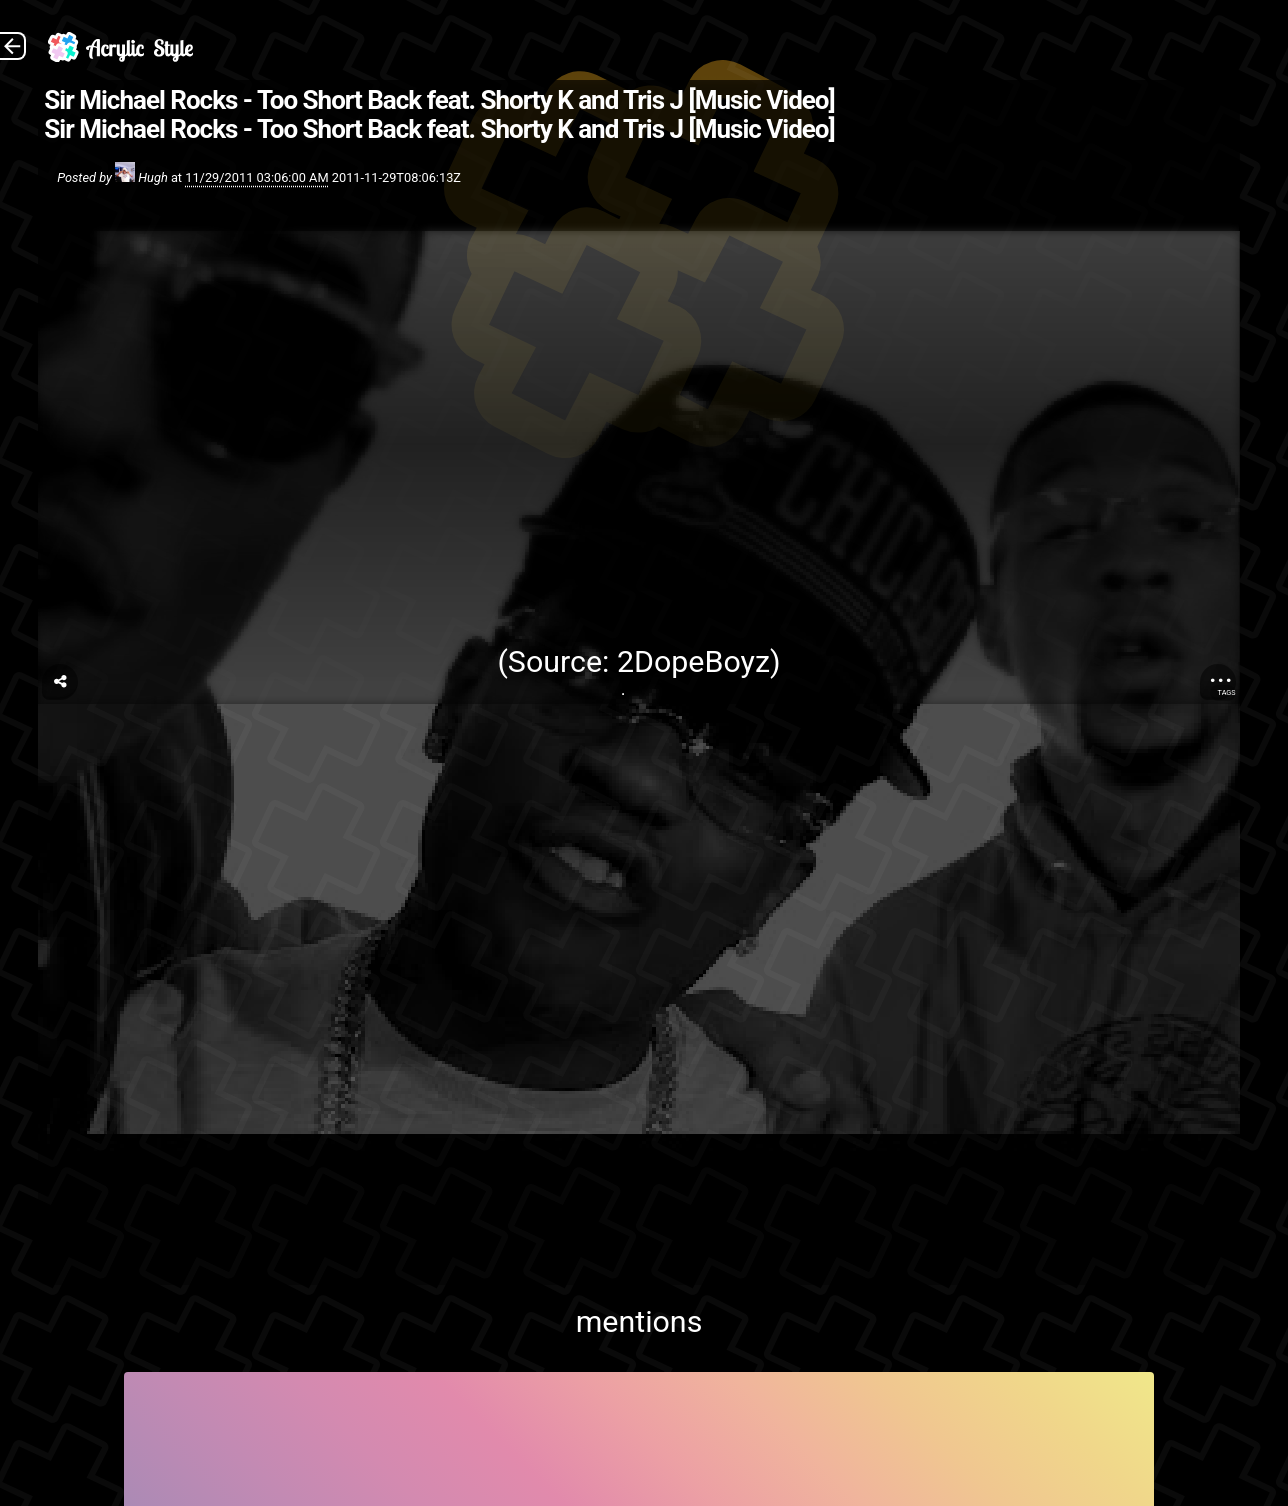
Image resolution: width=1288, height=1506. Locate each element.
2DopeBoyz (693, 661)
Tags (1227, 692)
